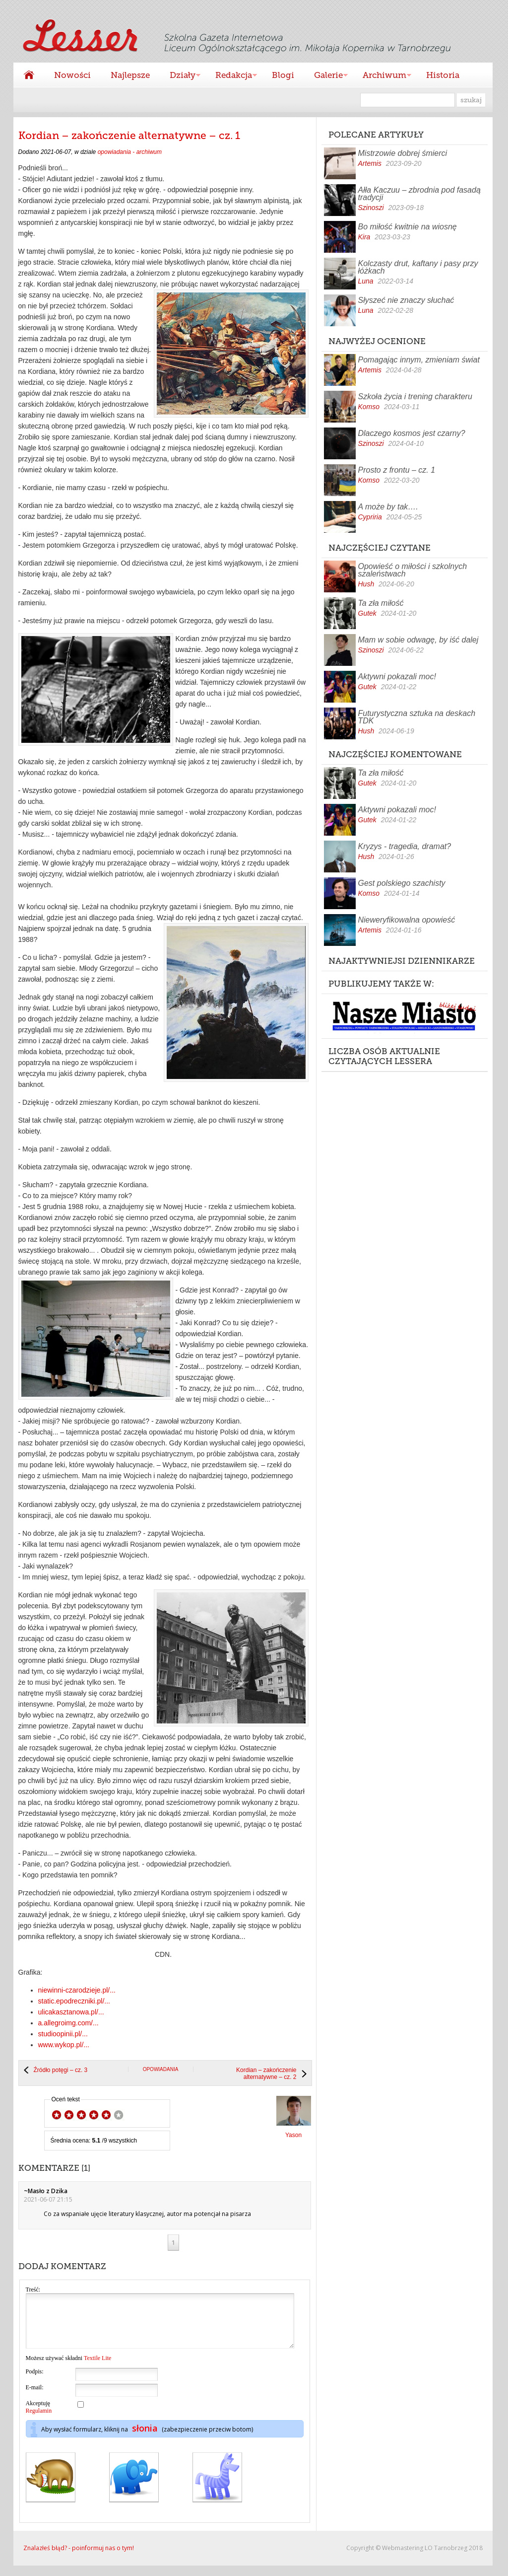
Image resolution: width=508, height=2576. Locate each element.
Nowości (72, 75)
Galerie (326, 76)
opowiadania (161, 2069)
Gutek (367, 613)
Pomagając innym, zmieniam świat (419, 360)
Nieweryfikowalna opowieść (406, 920)
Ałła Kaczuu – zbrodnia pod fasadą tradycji (419, 194)
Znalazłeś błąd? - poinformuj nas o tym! (78, 2558)
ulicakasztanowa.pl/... (71, 2012)
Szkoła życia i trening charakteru (415, 396)
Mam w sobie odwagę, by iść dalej (418, 640)
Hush (366, 584)
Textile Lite (97, 2368)
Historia (442, 75)
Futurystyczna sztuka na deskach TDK (417, 717)
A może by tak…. (388, 506)
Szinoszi (371, 208)
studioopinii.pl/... (63, 2034)
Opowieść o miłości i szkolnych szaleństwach (412, 570)
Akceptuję (39, 2417)
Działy (180, 76)
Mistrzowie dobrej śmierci (402, 153)
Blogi (283, 75)
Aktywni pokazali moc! (397, 676)
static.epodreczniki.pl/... (74, 2001)
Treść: (33, 2289)
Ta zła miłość (381, 603)
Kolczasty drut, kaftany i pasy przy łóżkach (418, 267)
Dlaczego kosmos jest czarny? (411, 433)
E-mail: (35, 2397)
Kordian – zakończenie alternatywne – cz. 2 (266, 2073)
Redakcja (231, 76)
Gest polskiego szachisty (401, 883)
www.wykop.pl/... (63, 2045)
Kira (364, 237)
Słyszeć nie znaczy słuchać (406, 300)
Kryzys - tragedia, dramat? (404, 846)
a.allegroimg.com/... (68, 2023)
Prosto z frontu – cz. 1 (397, 470)
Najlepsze (130, 75)
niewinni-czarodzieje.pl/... (77, 1990)
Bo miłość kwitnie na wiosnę (407, 226)
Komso (369, 407)
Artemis (369, 163)
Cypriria (370, 517)
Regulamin (39, 2421)
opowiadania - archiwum (130, 151)
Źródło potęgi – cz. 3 (61, 2070)
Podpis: (35, 2381)
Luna (366, 281)
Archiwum (382, 76)
